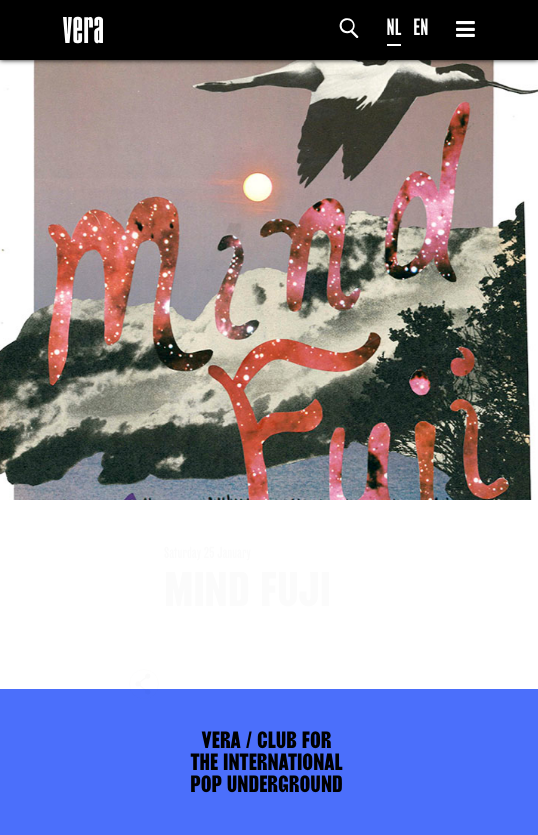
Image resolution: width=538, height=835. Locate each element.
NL (394, 27)
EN (420, 27)
